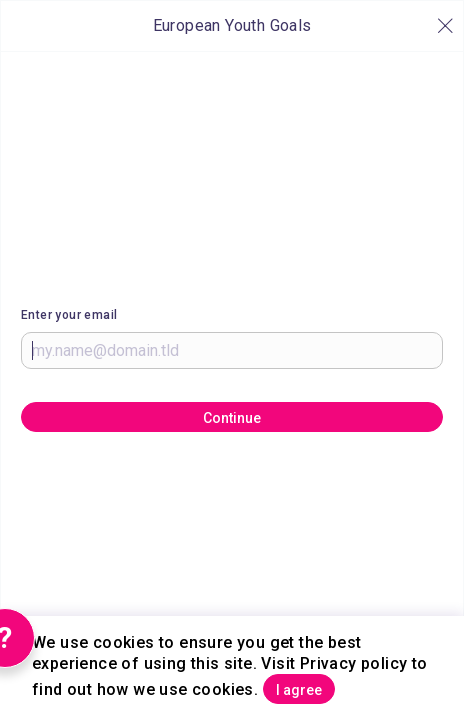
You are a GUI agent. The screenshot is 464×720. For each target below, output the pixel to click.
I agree (299, 690)
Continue (232, 418)
